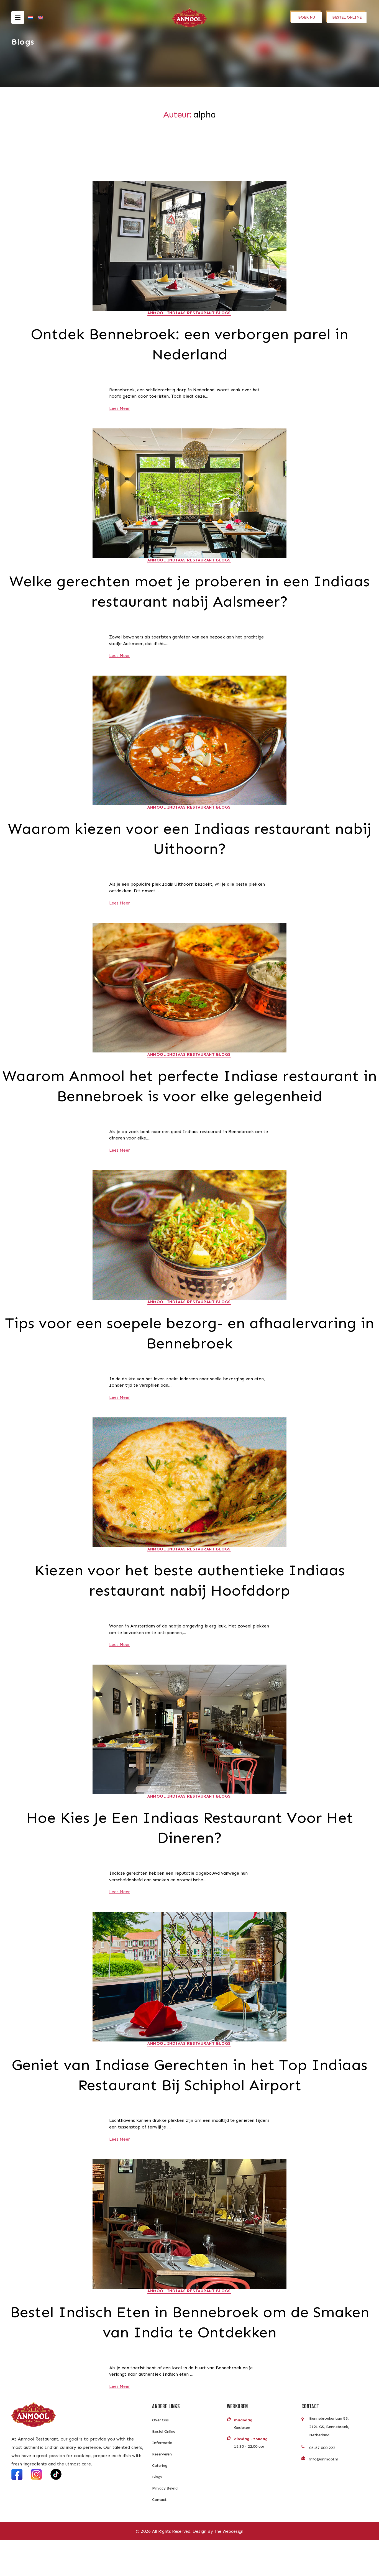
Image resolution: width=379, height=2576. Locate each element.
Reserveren (161, 2490)
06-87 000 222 (322, 2483)
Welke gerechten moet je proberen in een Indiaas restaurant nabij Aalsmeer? (189, 594)
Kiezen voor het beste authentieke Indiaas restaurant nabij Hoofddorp (189, 1610)
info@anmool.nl (323, 2495)
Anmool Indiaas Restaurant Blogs (189, 313)
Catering (159, 2501)
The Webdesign (229, 2567)
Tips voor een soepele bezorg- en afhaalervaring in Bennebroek (189, 1361)
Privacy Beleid (164, 2524)
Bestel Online (163, 2467)
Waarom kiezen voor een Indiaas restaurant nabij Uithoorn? (189, 843)
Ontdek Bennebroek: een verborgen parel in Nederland (190, 345)
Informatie (162, 2478)
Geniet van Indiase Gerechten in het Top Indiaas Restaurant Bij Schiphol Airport (189, 2108)
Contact (159, 2535)
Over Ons (160, 2456)
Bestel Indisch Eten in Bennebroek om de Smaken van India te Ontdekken (189, 2357)
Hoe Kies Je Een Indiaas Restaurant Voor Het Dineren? (189, 1859)
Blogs (157, 2512)
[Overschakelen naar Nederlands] (30, 20)
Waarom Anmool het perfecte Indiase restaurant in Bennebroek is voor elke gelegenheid (189, 1101)
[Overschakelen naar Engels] (40, 20)
